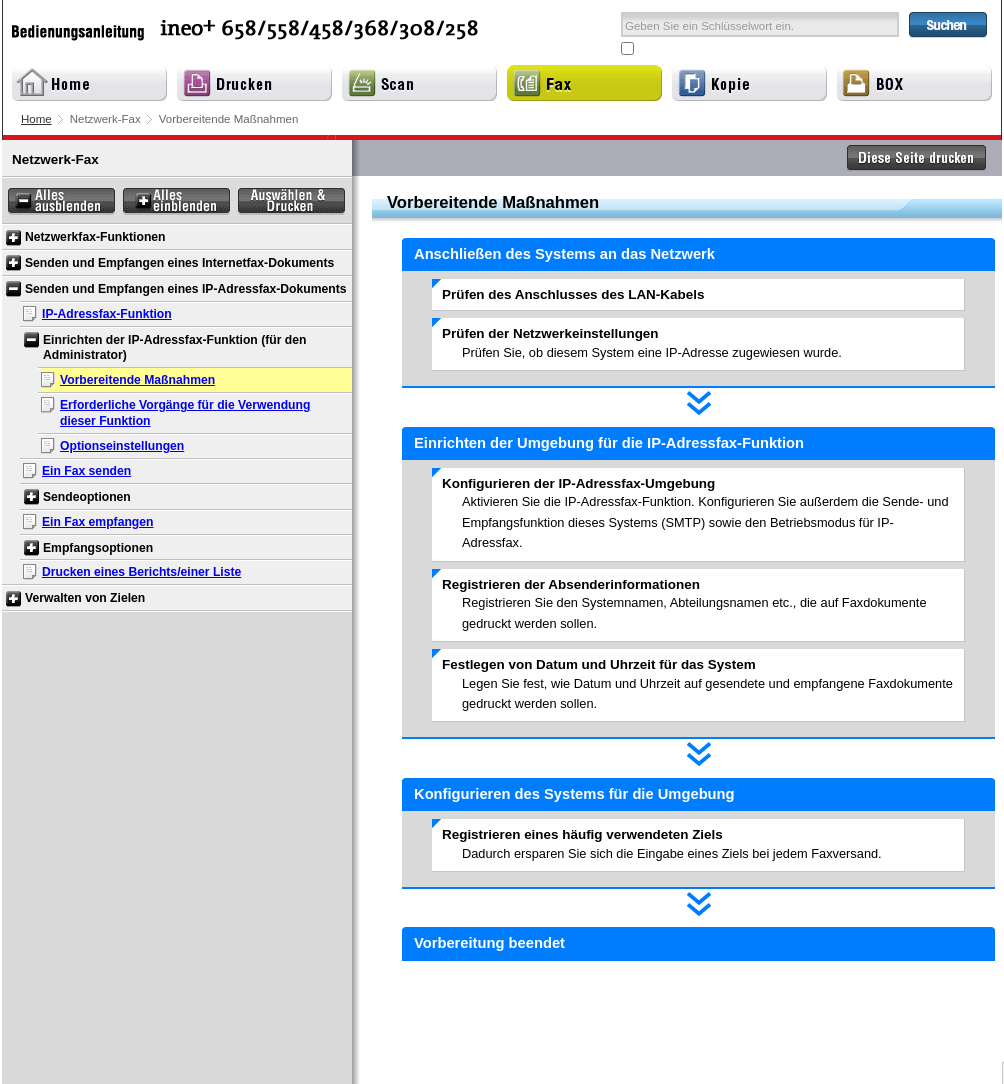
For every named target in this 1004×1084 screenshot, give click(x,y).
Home (36, 119)
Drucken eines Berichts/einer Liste (141, 572)
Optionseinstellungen (122, 446)
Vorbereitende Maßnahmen (137, 380)
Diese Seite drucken (917, 158)
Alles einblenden (176, 201)
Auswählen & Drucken (291, 201)
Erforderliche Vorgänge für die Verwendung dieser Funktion (185, 413)
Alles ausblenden (61, 201)
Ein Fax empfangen (97, 522)
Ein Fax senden (86, 471)
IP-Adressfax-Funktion (107, 314)
